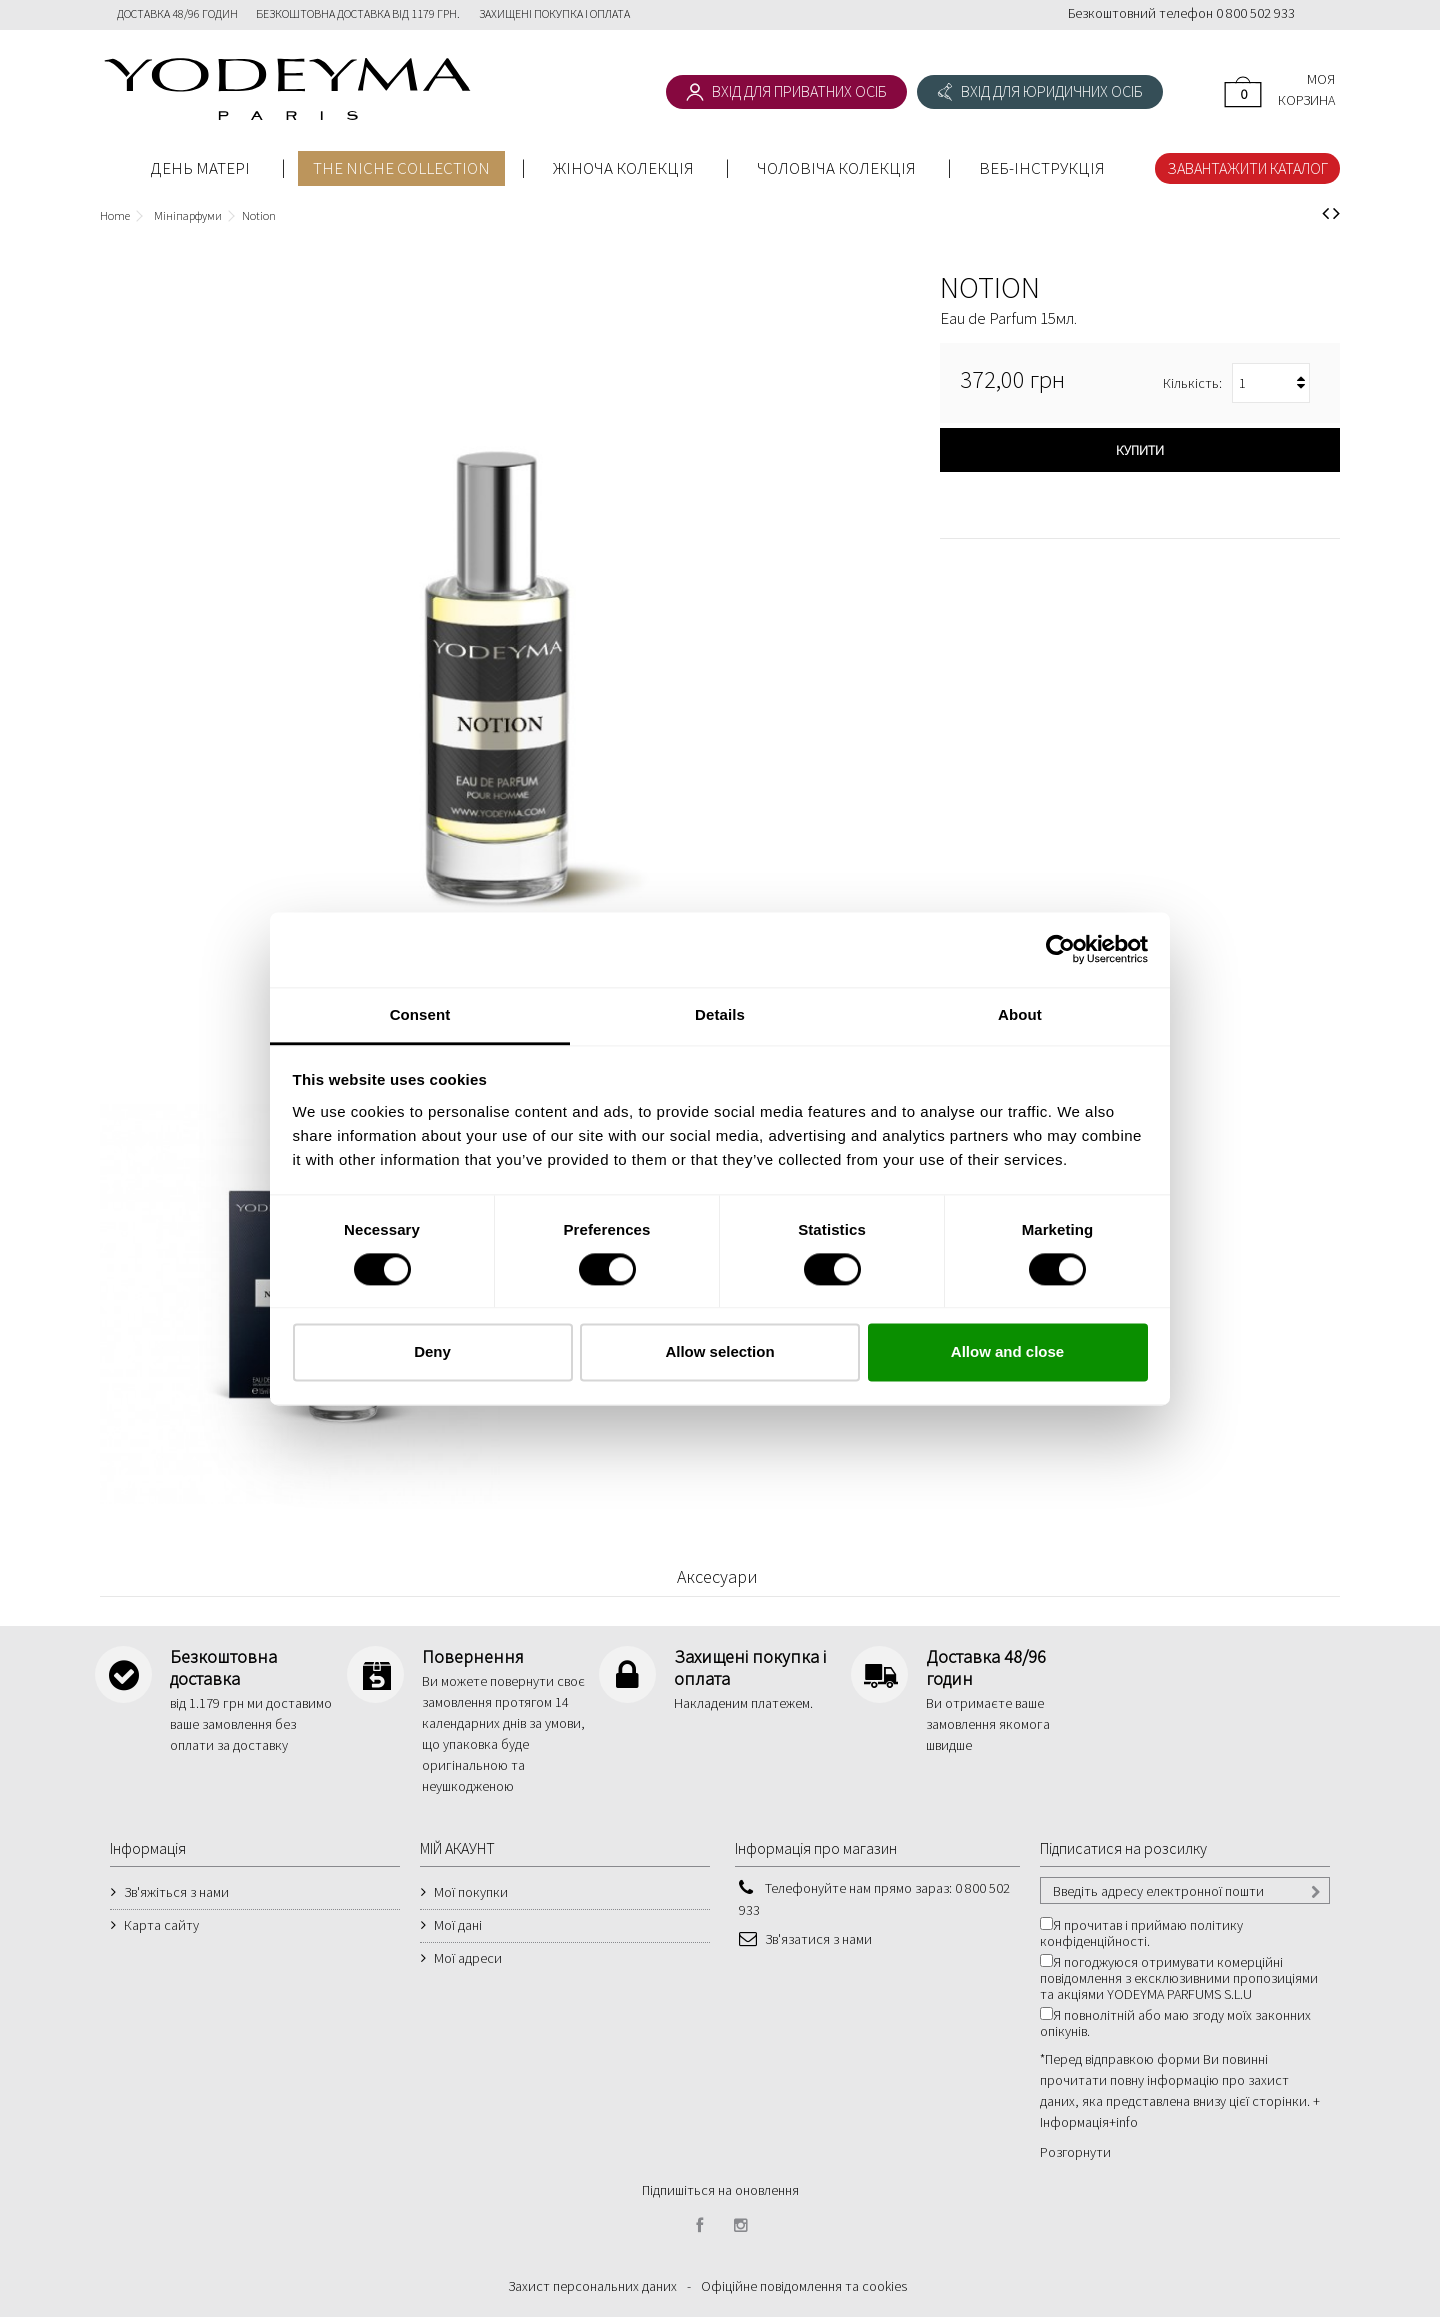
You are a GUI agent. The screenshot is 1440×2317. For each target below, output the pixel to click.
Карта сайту (161, 1925)
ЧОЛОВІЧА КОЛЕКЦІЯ (836, 168)
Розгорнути (1075, 2152)
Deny (432, 1352)
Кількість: (1192, 383)
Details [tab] (720, 1014)
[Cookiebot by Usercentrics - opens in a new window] (1060, 949)
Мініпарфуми (188, 215)
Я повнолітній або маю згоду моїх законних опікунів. (1175, 2023)
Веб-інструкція (1042, 168)
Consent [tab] (420, 1014)
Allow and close (1007, 1352)
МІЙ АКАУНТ (457, 1848)
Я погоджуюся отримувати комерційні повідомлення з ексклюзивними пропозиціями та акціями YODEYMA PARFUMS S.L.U (1179, 1978)
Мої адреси (468, 1958)
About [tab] (1020, 1014)
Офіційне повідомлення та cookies (804, 2286)
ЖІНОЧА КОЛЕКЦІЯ (623, 168)
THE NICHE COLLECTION (401, 168)
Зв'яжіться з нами (176, 1892)
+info (1123, 2122)
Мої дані (458, 1925)
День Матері (200, 168)
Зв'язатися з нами (818, 1939)
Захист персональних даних (592, 2286)
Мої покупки (471, 1892)
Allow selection (719, 1352)
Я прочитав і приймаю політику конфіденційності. (1141, 1933)
